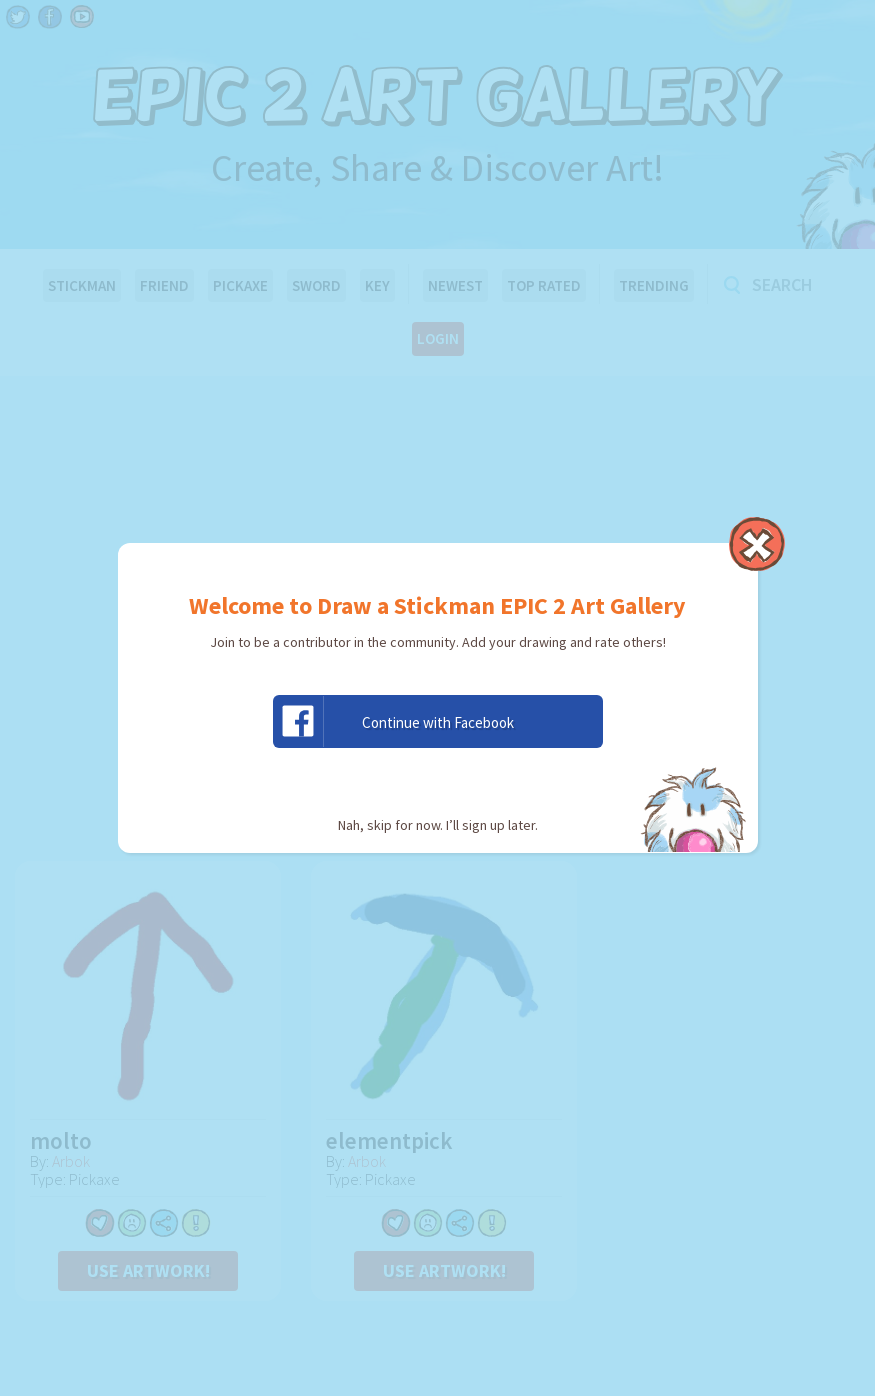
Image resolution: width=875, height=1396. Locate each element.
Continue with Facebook (394, 721)
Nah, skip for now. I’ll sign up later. (438, 825)
